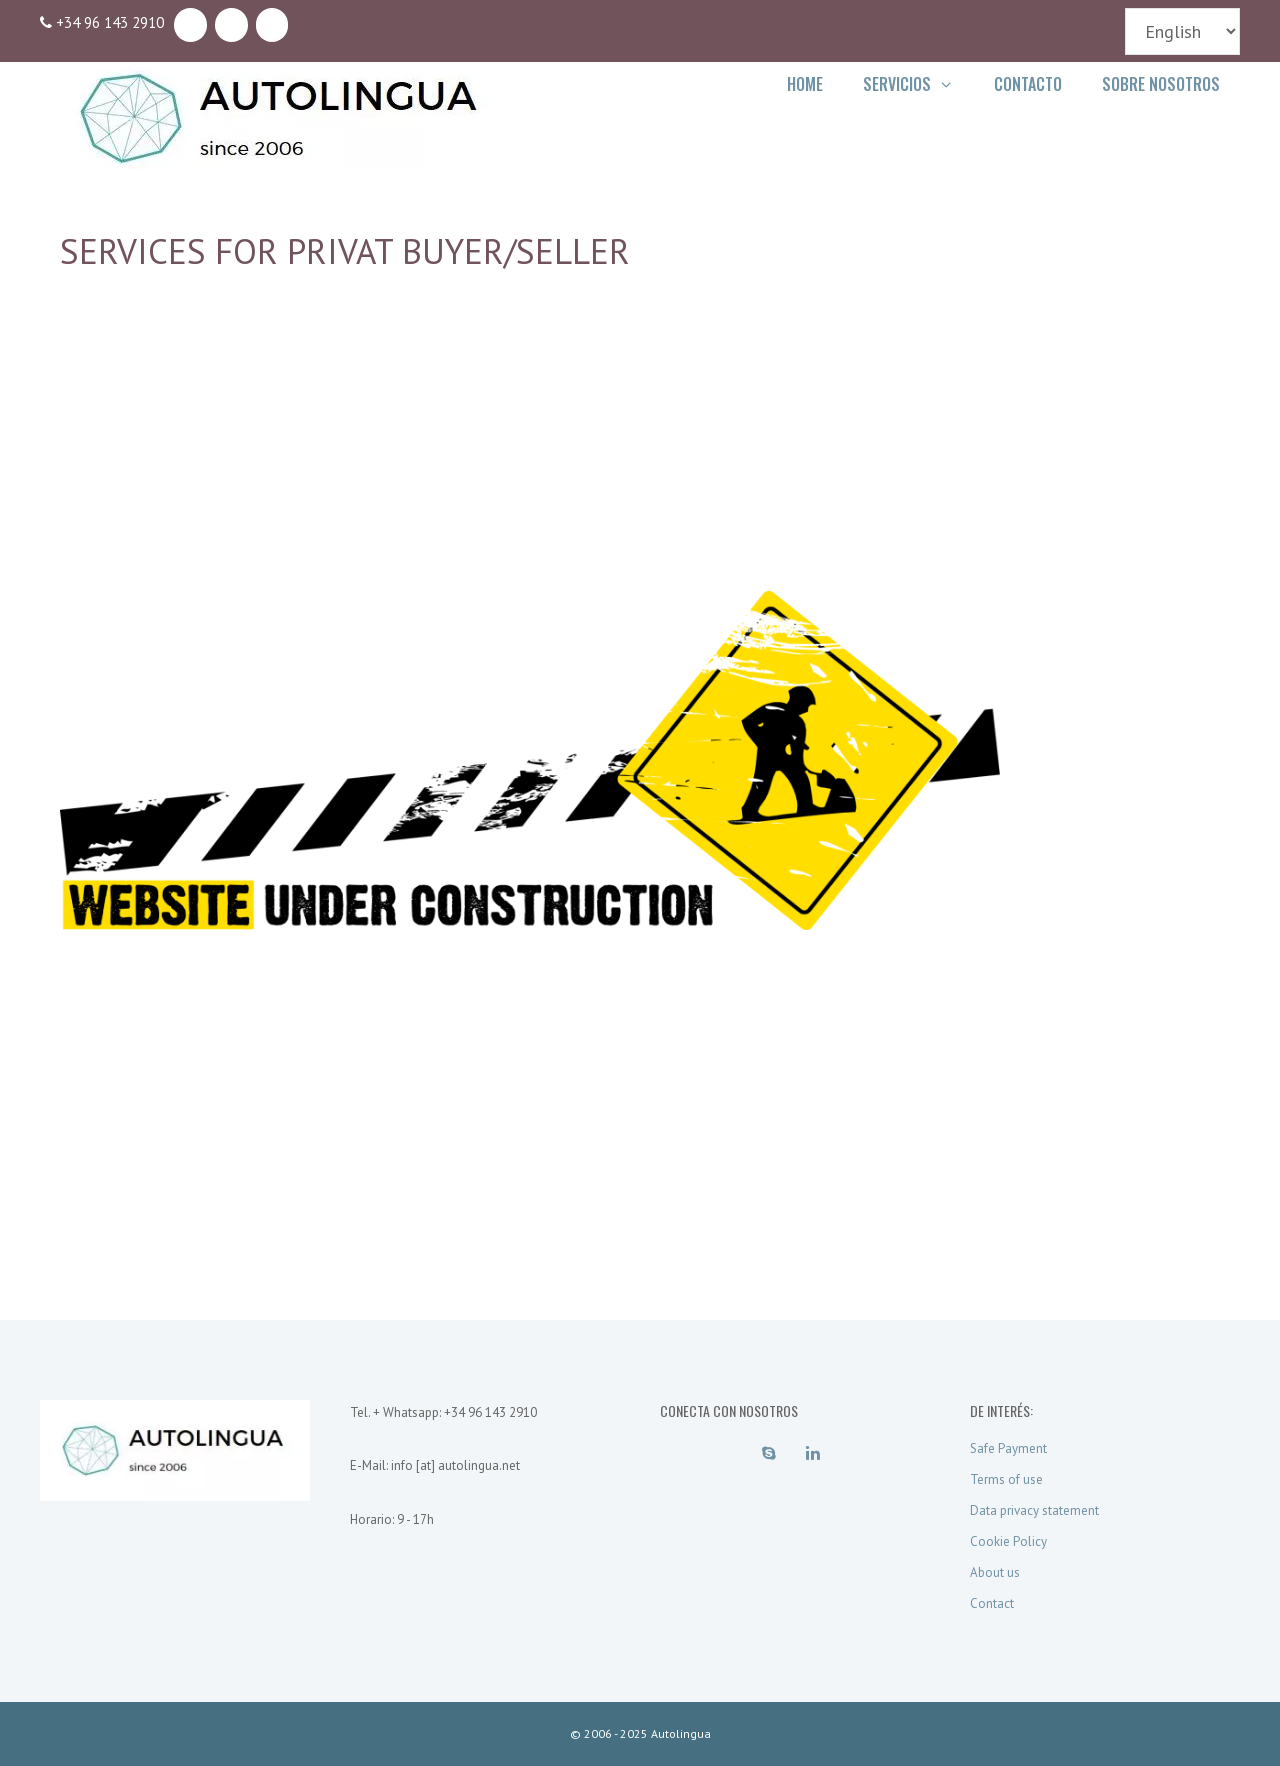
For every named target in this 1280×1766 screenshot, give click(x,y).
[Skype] (190, 25)
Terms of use (1006, 1479)
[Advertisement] (640, 451)
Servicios (918, 84)
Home (805, 84)
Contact (992, 1603)
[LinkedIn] (231, 25)
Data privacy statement (1034, 1510)
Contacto (1028, 84)
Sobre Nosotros (1161, 84)
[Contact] (272, 25)
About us (995, 1572)
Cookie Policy (1008, 1541)
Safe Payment (1008, 1448)
